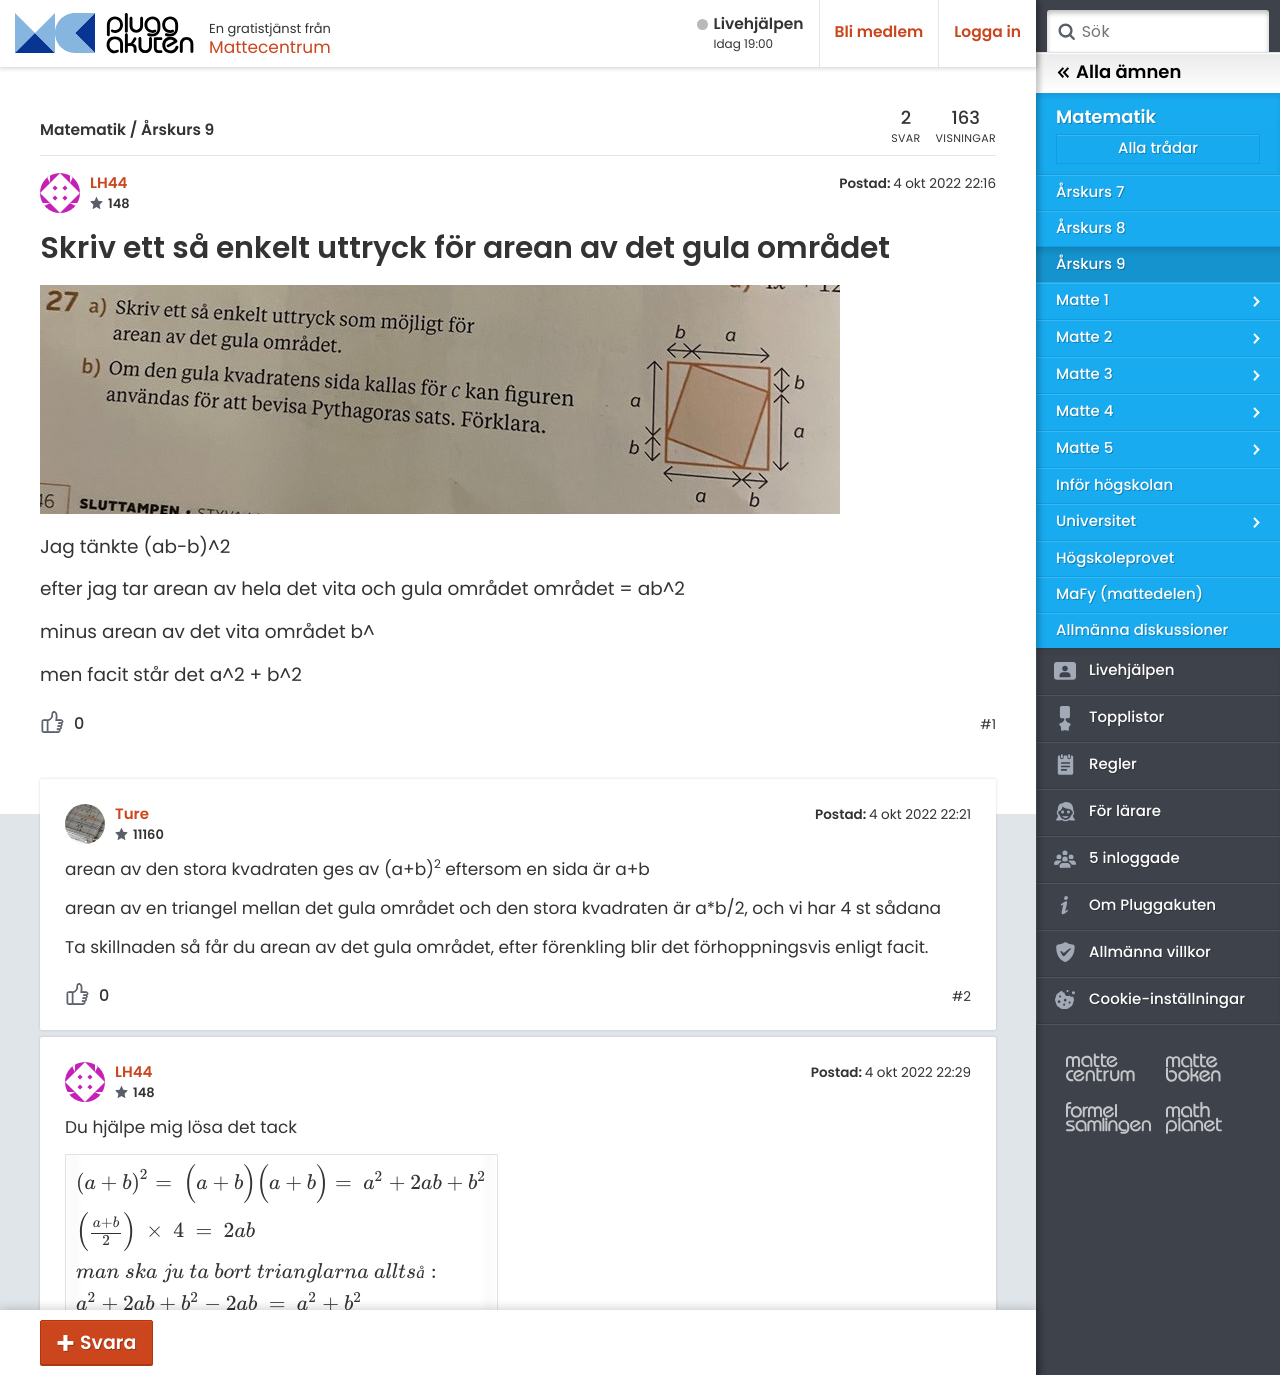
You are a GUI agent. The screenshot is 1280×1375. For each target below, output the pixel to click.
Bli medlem (879, 32)
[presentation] (270, 1174)
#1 (988, 725)
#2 (961, 997)
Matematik (83, 130)
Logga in (987, 32)
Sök (1066, 32)
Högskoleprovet (1115, 558)
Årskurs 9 (177, 130)
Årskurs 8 (1091, 228)
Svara (108, 1342)
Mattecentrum (270, 47)
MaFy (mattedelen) (1129, 594)
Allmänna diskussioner (1142, 630)
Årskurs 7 (1090, 192)
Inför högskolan (1114, 485)
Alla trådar (1158, 148)
